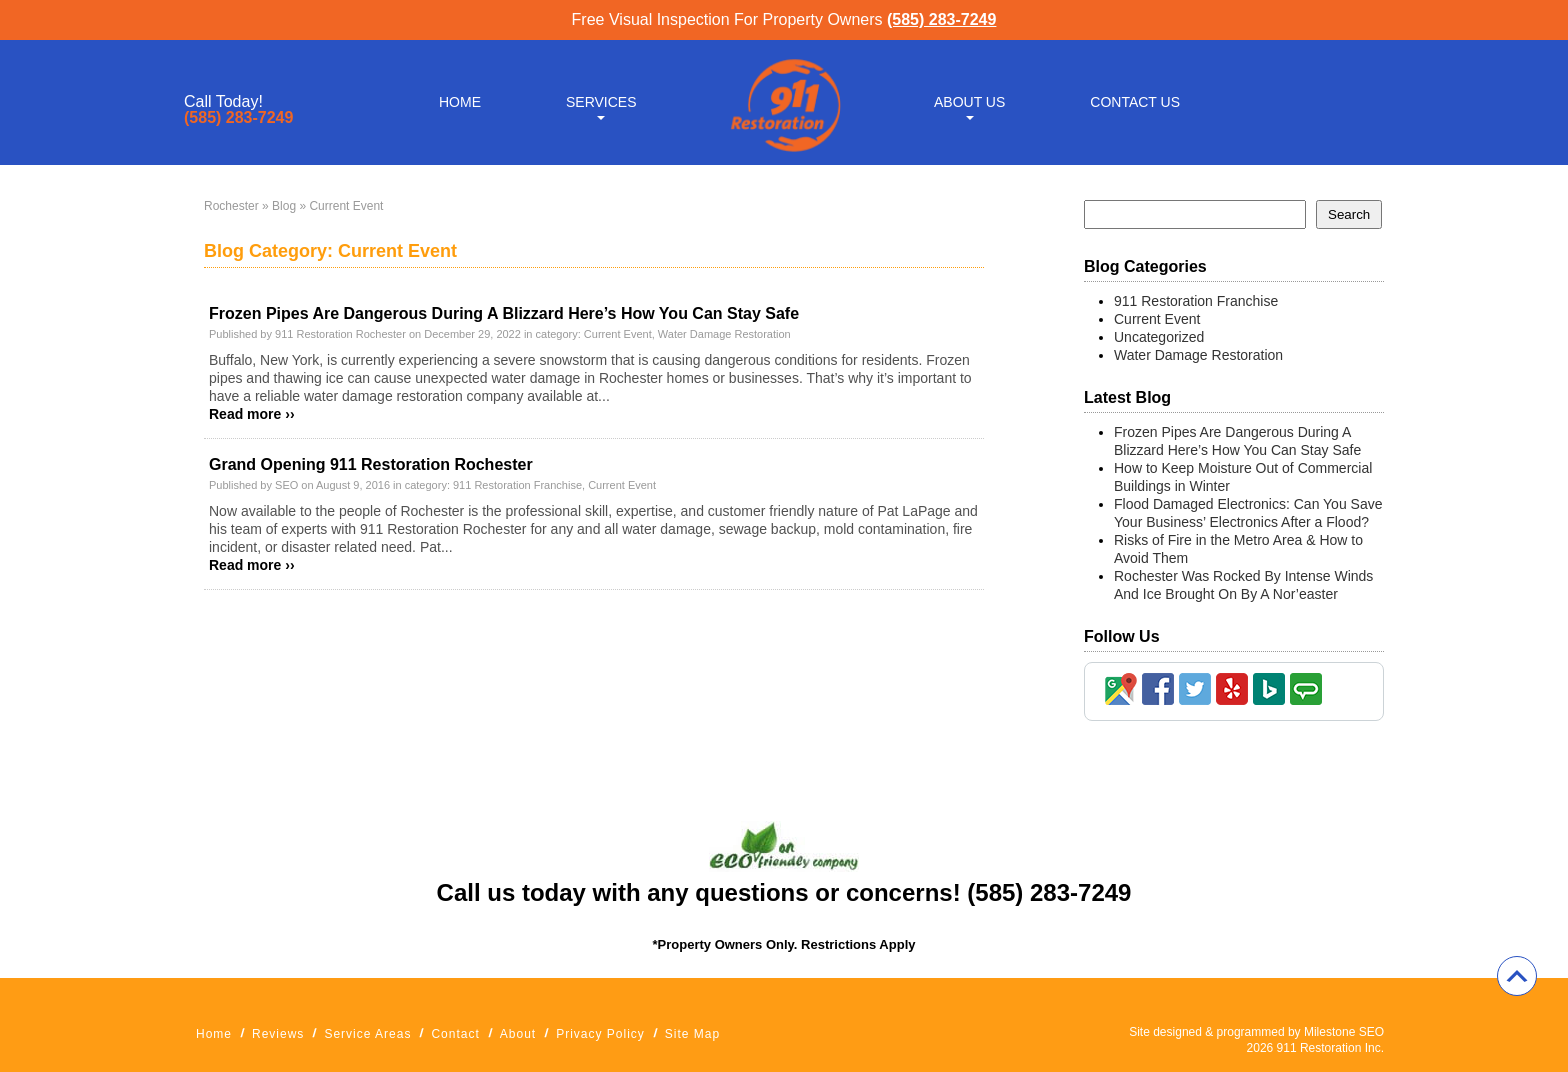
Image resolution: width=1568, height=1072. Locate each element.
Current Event (618, 334)
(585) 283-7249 (941, 19)
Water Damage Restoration (724, 334)
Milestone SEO (1344, 1032)
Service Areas (367, 1034)
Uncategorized (1159, 337)
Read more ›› (252, 414)
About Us (969, 102)
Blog (284, 206)
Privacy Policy (600, 1034)
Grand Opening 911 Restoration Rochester (371, 464)
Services (601, 102)
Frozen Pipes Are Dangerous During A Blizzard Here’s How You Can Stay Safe (504, 313)
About (518, 1034)
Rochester (231, 206)
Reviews (278, 1034)
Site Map (692, 1034)
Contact (455, 1034)
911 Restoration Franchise (517, 485)
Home (460, 102)
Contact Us (1135, 102)
